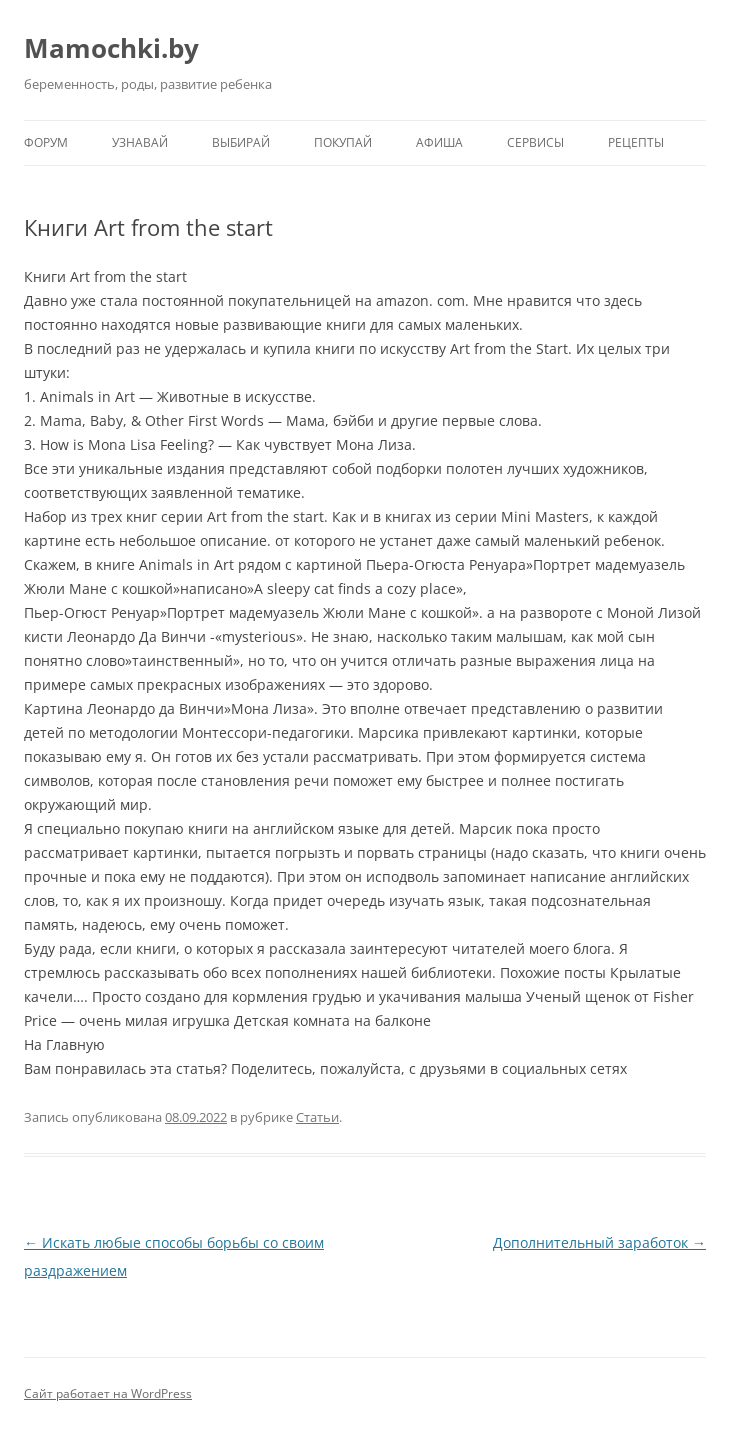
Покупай (343, 142)
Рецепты (636, 142)
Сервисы (535, 142)
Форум (46, 142)
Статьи (317, 1117)
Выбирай (241, 142)
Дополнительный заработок (599, 1242)
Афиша (439, 142)
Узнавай (140, 142)
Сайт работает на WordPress (108, 1393)
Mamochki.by (111, 48)
